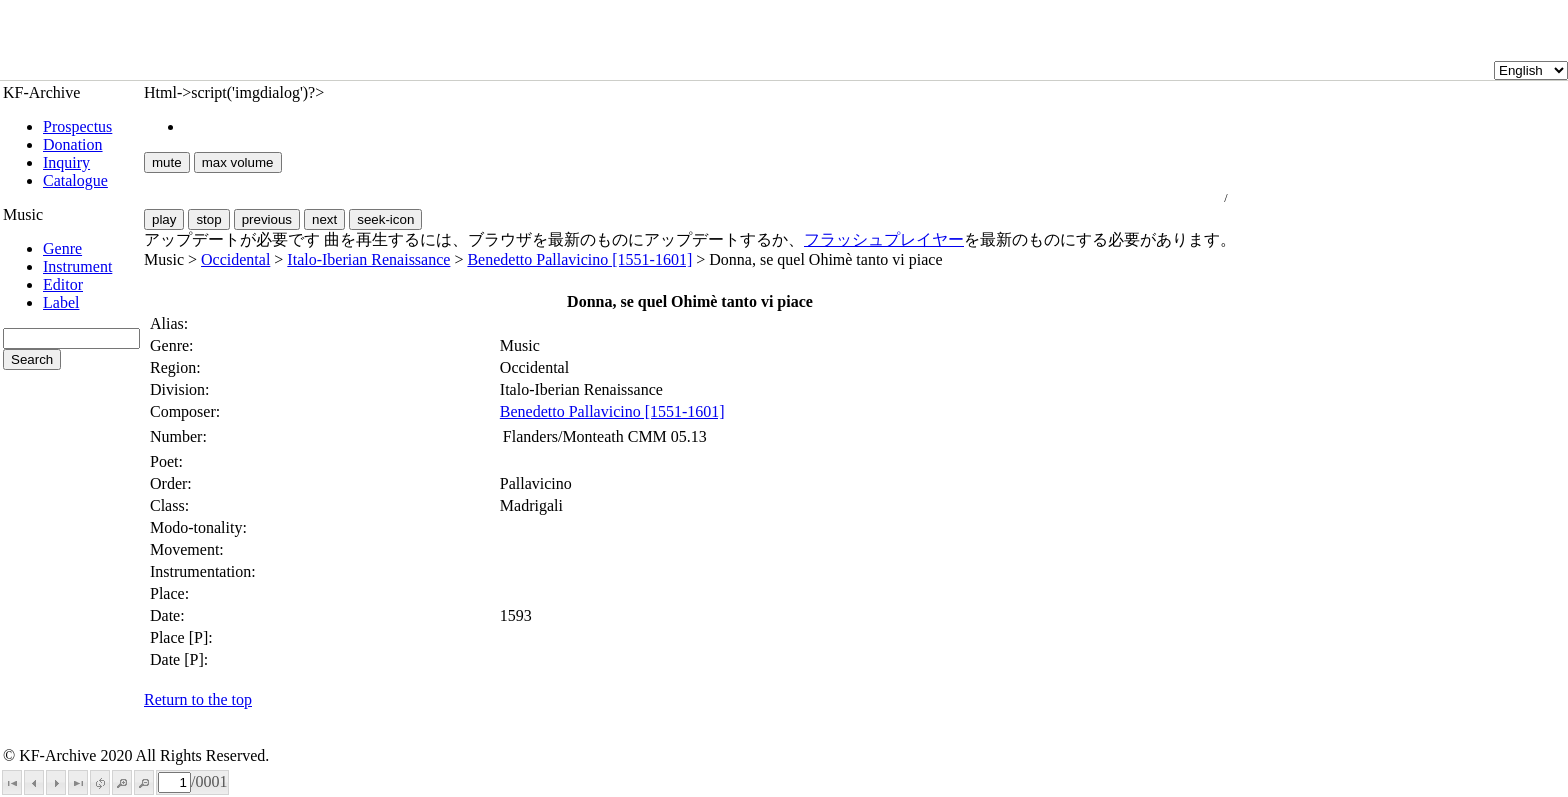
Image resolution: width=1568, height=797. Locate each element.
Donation (73, 144)
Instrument (77, 266)
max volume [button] (238, 162)
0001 (211, 781)
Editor (63, 284)
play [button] (164, 219)
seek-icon (385, 219)
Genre (62, 248)
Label (61, 302)
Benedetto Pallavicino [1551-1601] (579, 259)
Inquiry (66, 162)
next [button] (324, 219)
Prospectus (77, 126)
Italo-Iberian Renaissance (368, 259)
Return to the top (198, 699)
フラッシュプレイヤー (884, 239)
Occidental (235, 259)
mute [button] (167, 162)
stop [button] (208, 219)
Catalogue (75, 180)
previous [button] (267, 219)
